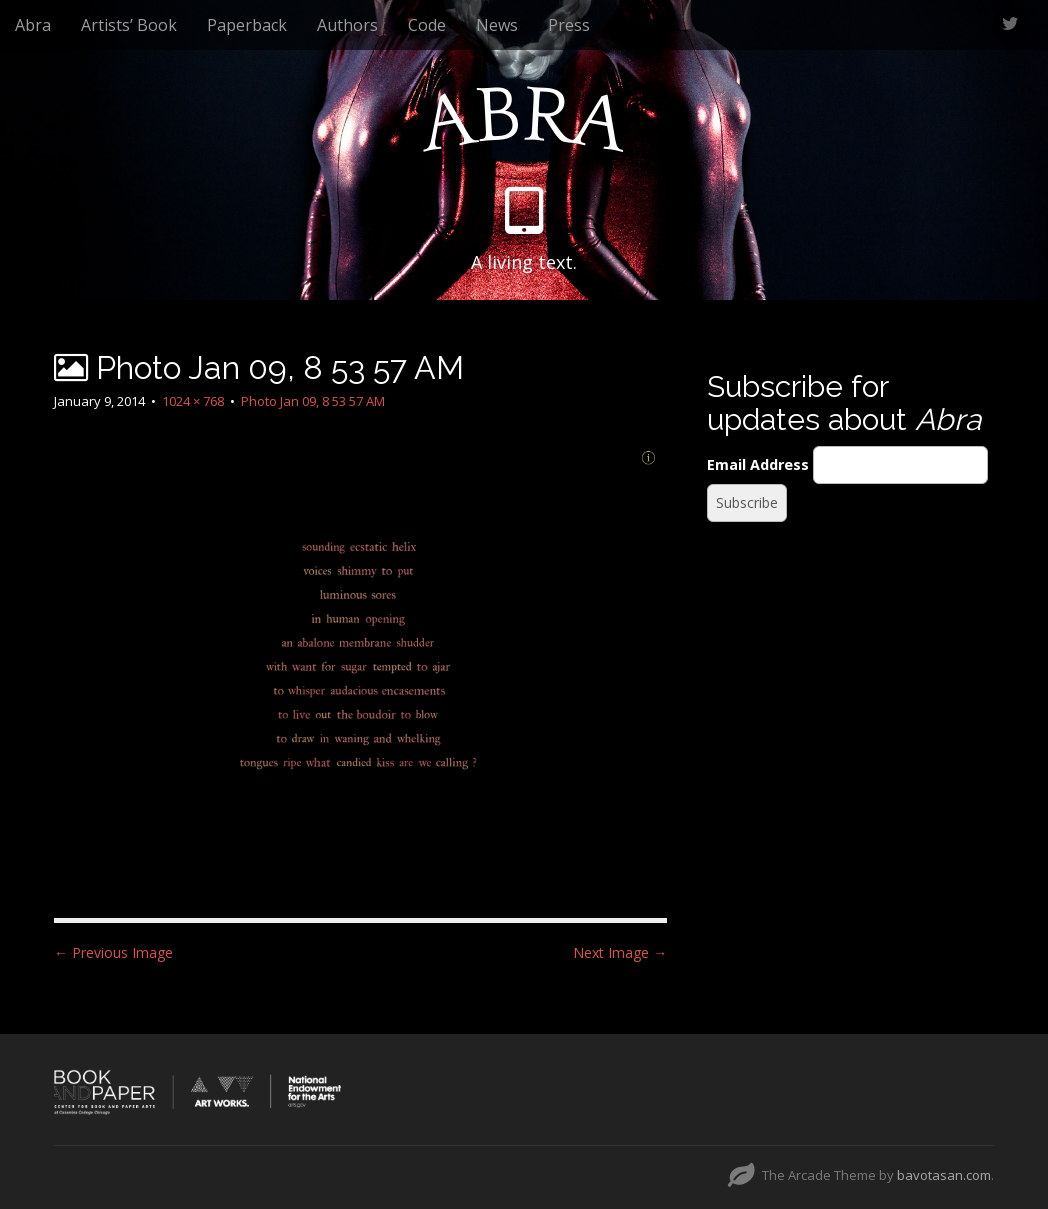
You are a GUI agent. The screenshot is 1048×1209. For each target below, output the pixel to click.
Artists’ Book (129, 25)
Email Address (758, 464)
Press (569, 25)
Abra (33, 25)
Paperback (247, 25)
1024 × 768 (193, 401)
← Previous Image (113, 952)
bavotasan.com (944, 1175)
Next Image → (620, 952)
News (497, 25)
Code (427, 25)
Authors (347, 25)
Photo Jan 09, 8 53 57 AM (313, 401)
